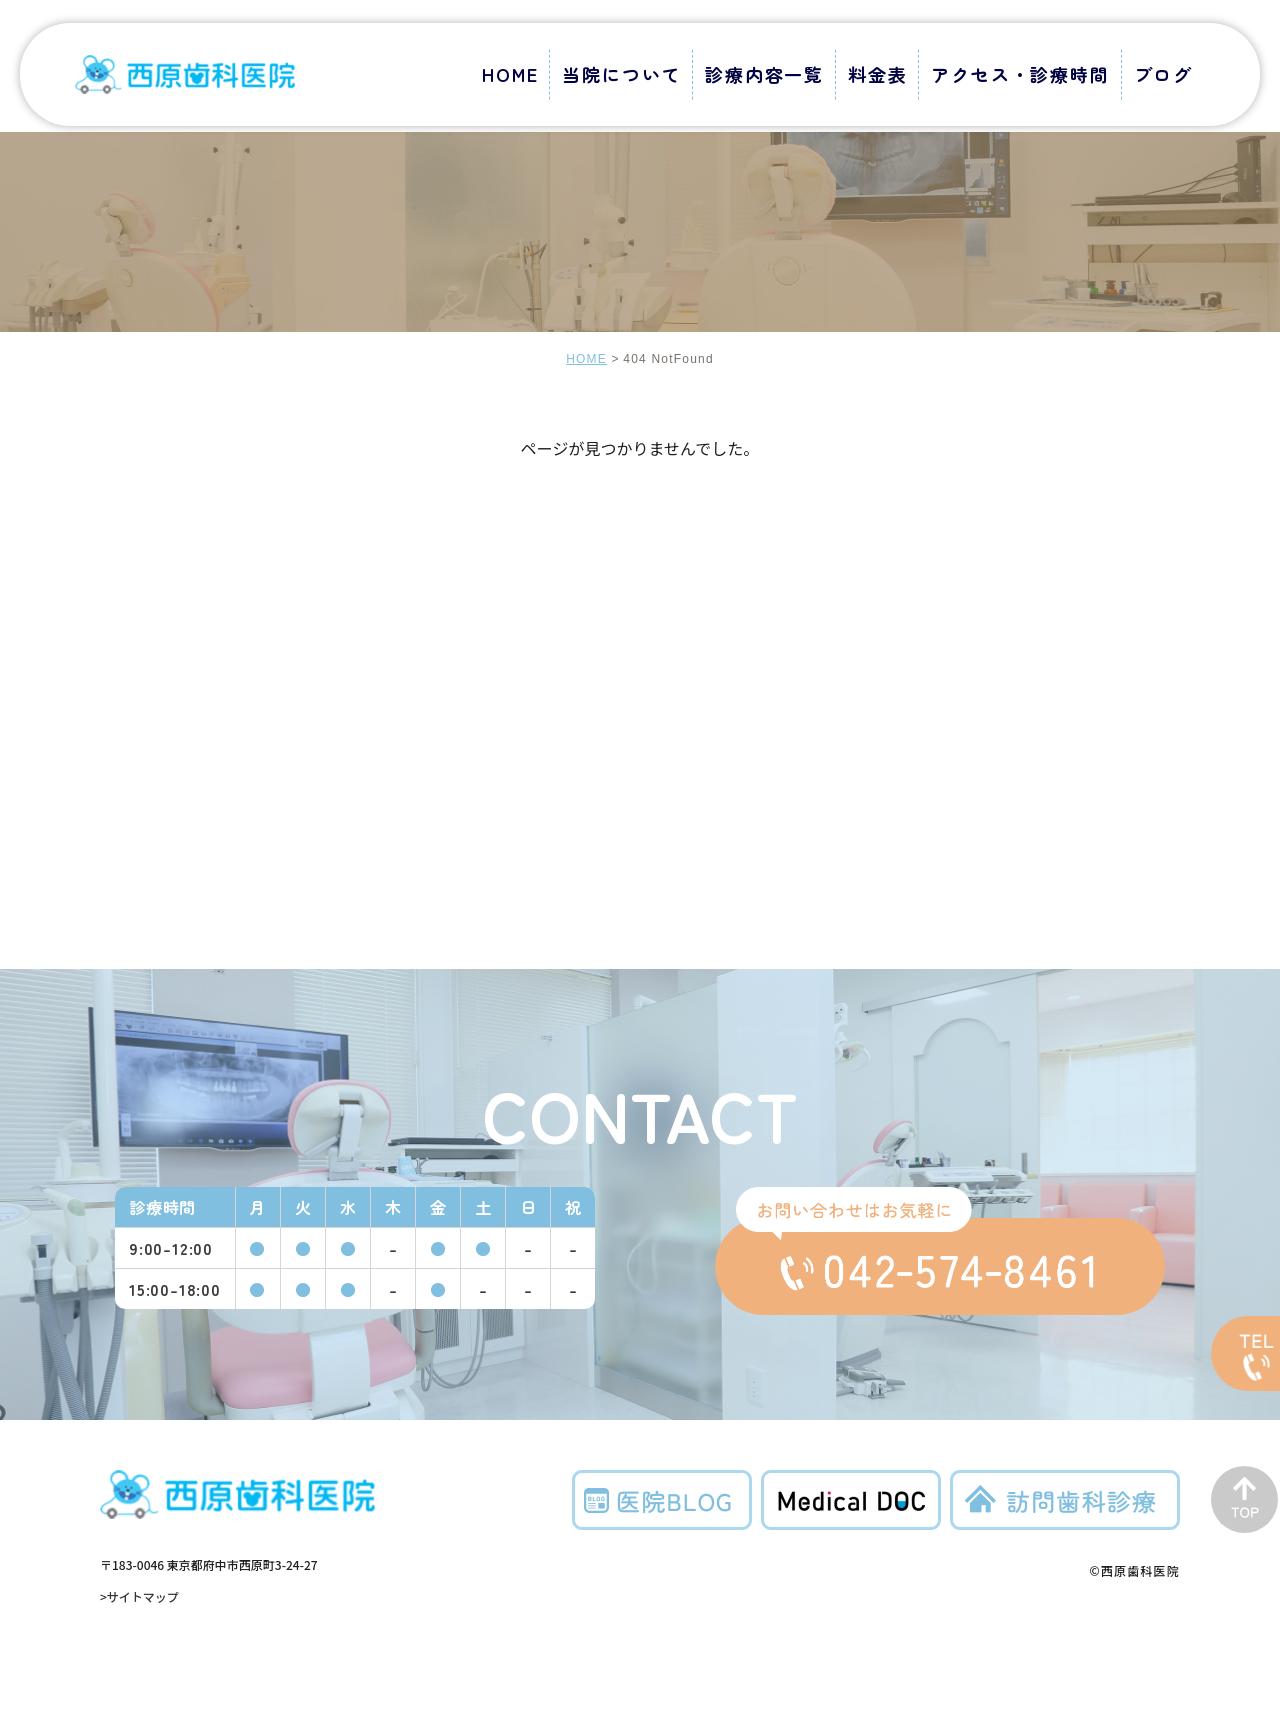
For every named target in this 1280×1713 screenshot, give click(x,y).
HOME (586, 359)
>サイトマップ (139, 1596)
